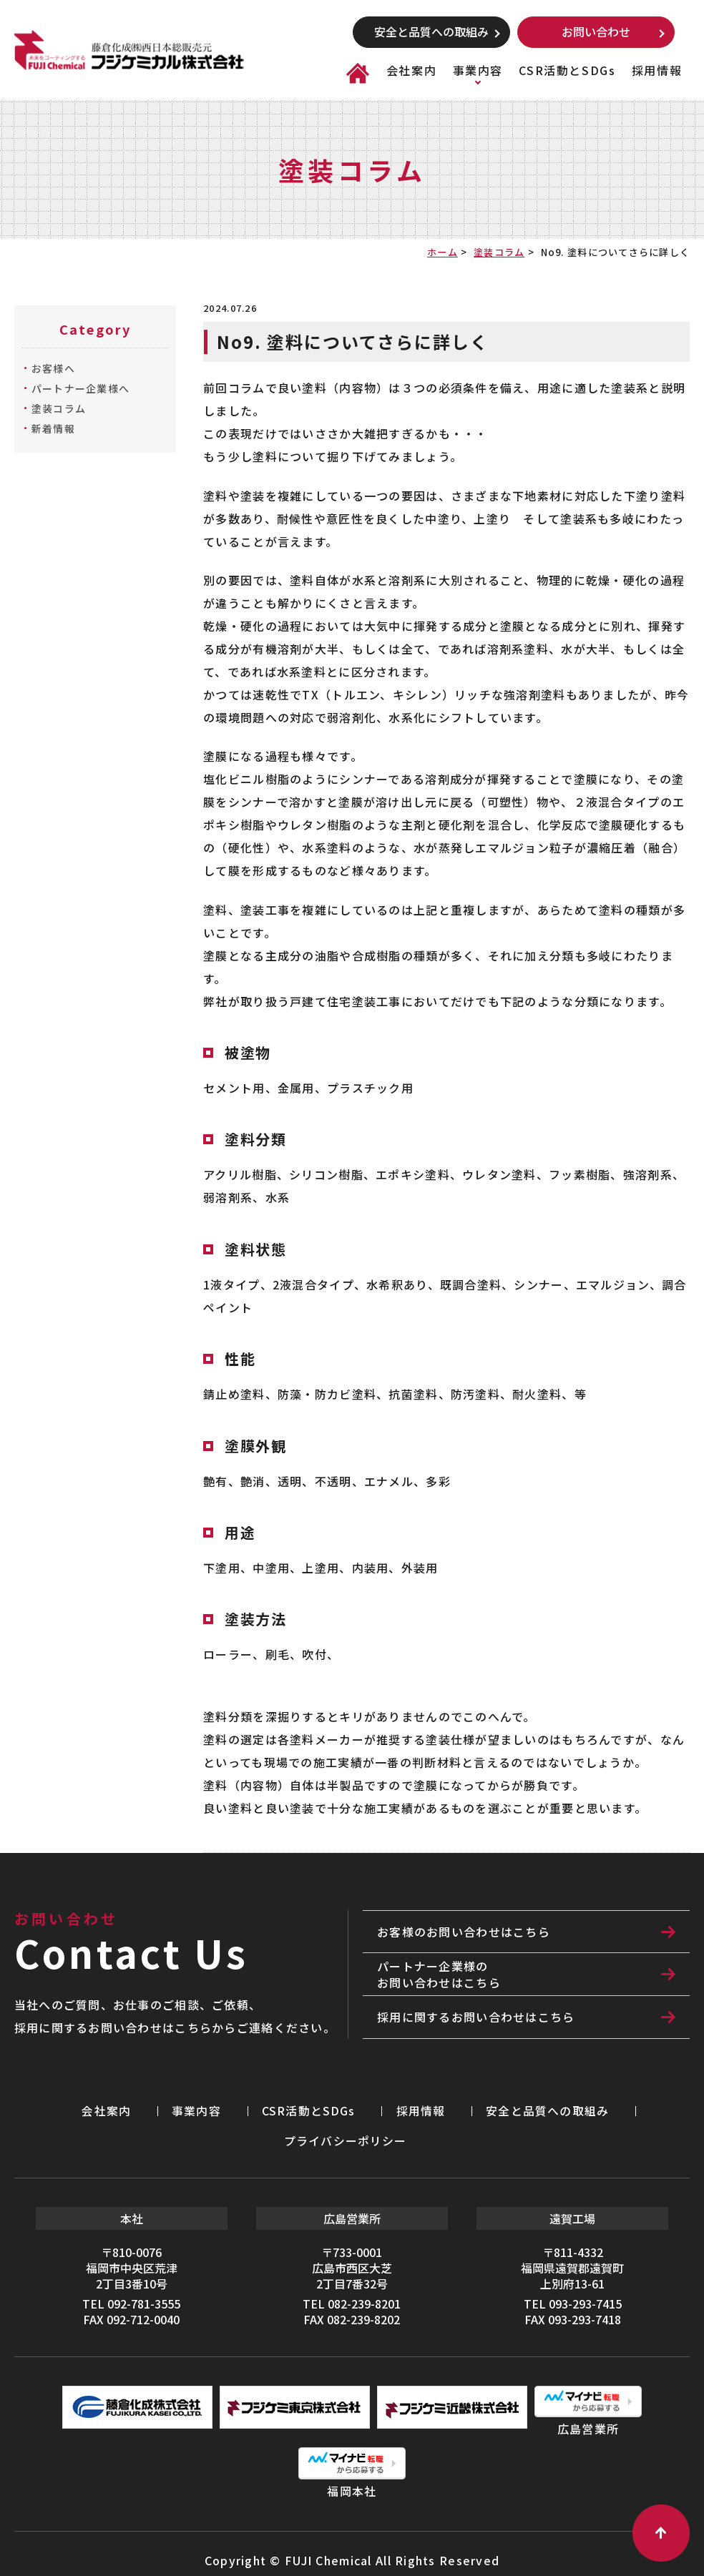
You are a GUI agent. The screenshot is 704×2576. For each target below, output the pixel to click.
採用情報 (657, 70)
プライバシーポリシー (537, 2108)
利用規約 (546, 2547)
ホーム (442, 252)
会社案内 (411, 70)
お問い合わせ (596, 31)
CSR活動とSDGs (567, 70)
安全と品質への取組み (431, 31)
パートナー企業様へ (80, 388)
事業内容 (478, 70)
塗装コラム (499, 252)
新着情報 (53, 428)
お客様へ (53, 368)
